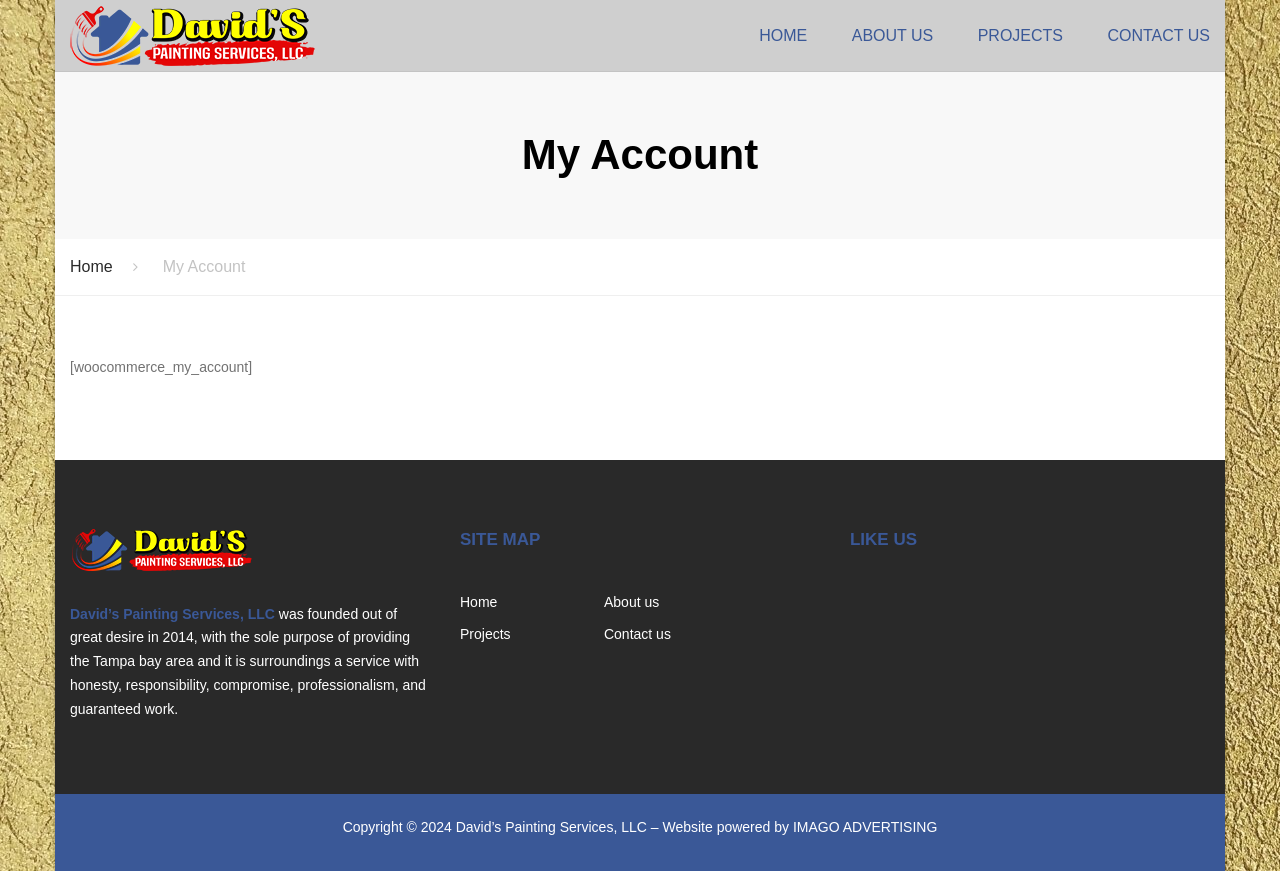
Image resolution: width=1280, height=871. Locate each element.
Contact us (1158, 35)
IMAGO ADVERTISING (865, 827)
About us (893, 35)
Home (783, 35)
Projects (1020, 35)
